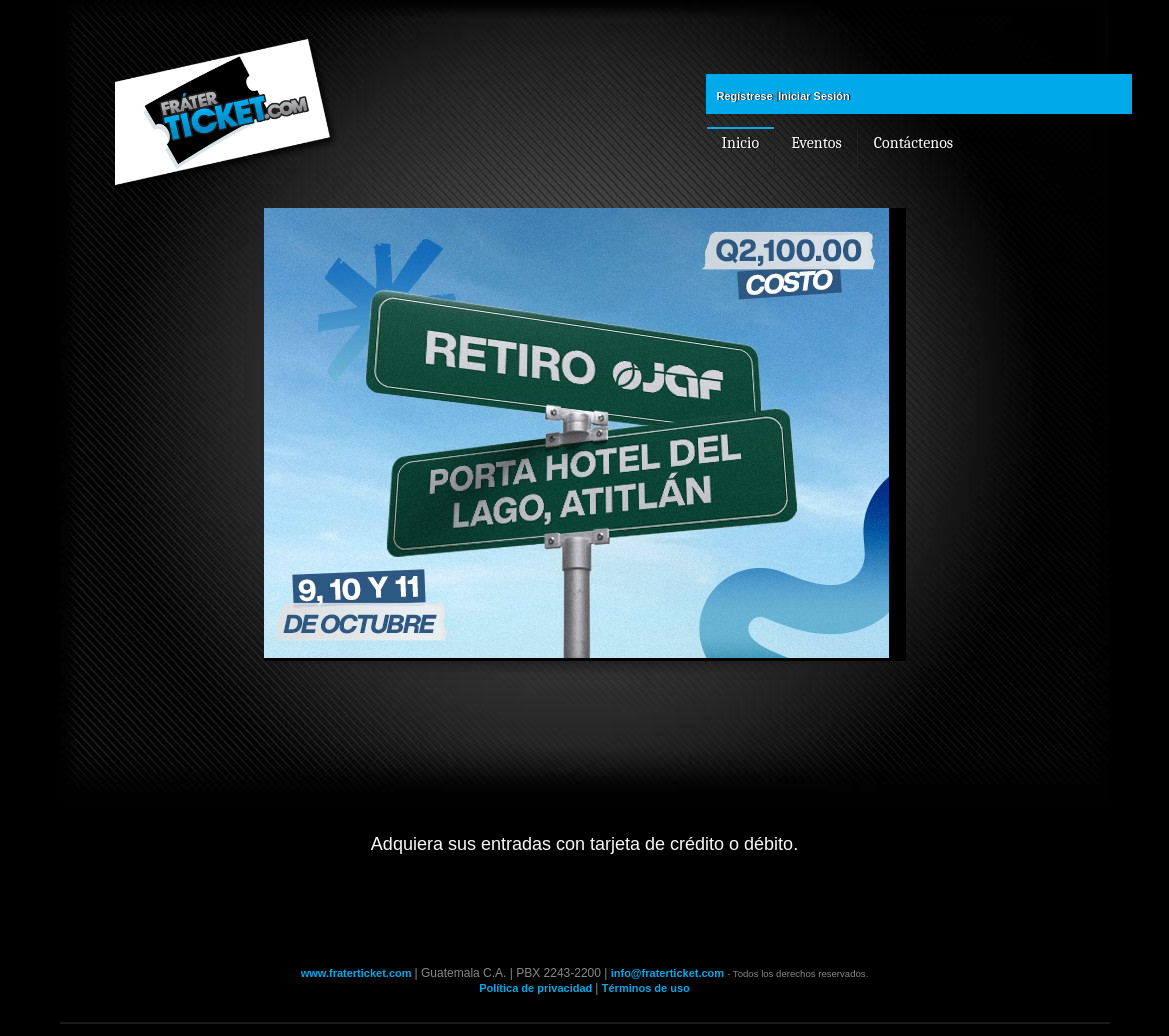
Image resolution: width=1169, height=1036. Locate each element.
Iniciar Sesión (814, 96)
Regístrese (745, 96)
